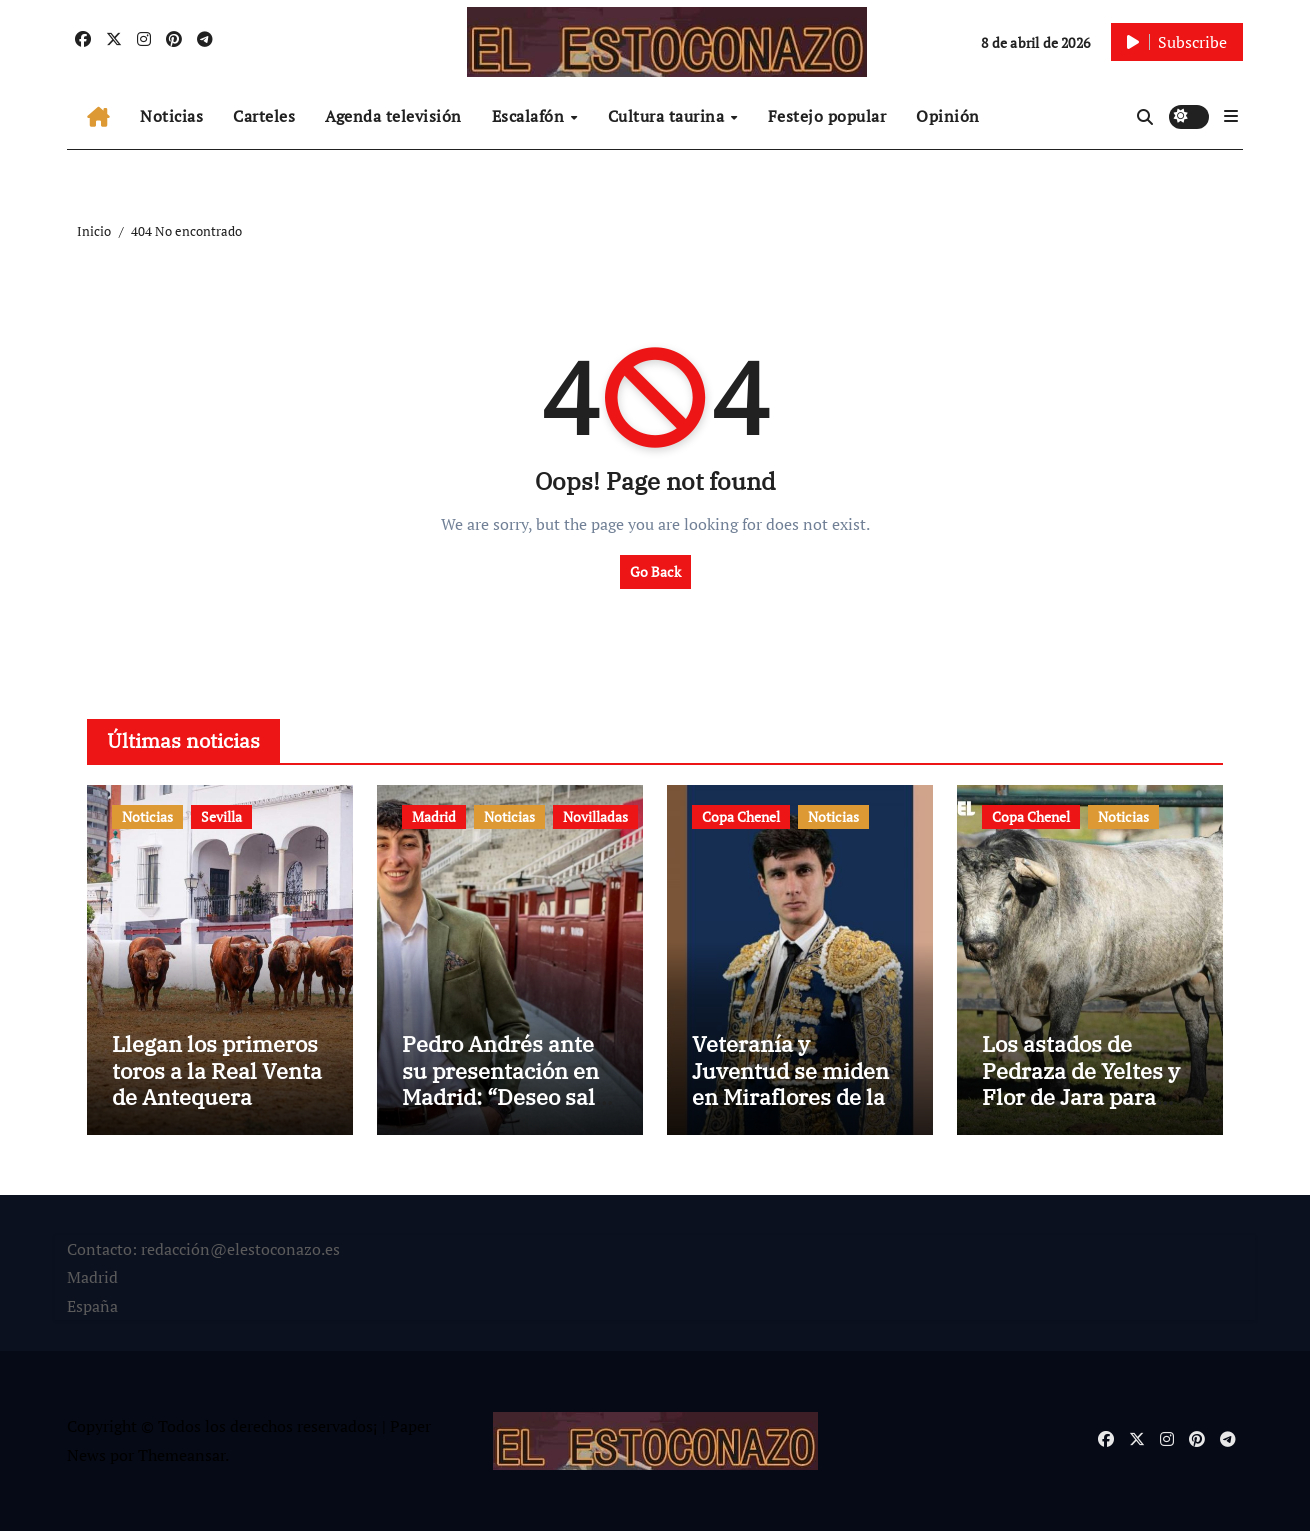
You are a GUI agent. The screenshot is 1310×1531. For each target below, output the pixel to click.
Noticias (171, 116)
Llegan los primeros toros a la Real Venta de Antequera (217, 1070)
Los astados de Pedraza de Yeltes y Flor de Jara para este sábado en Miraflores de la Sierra (1081, 1109)
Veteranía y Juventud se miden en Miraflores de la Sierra (790, 1083)
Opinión (948, 116)
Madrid (434, 816)
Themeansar (181, 1455)
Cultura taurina (668, 116)
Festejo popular (827, 116)
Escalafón (530, 116)
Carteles (264, 116)
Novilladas (595, 816)
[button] (1231, 116)
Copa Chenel (741, 816)
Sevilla (221, 816)
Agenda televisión (393, 116)
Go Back (655, 571)
